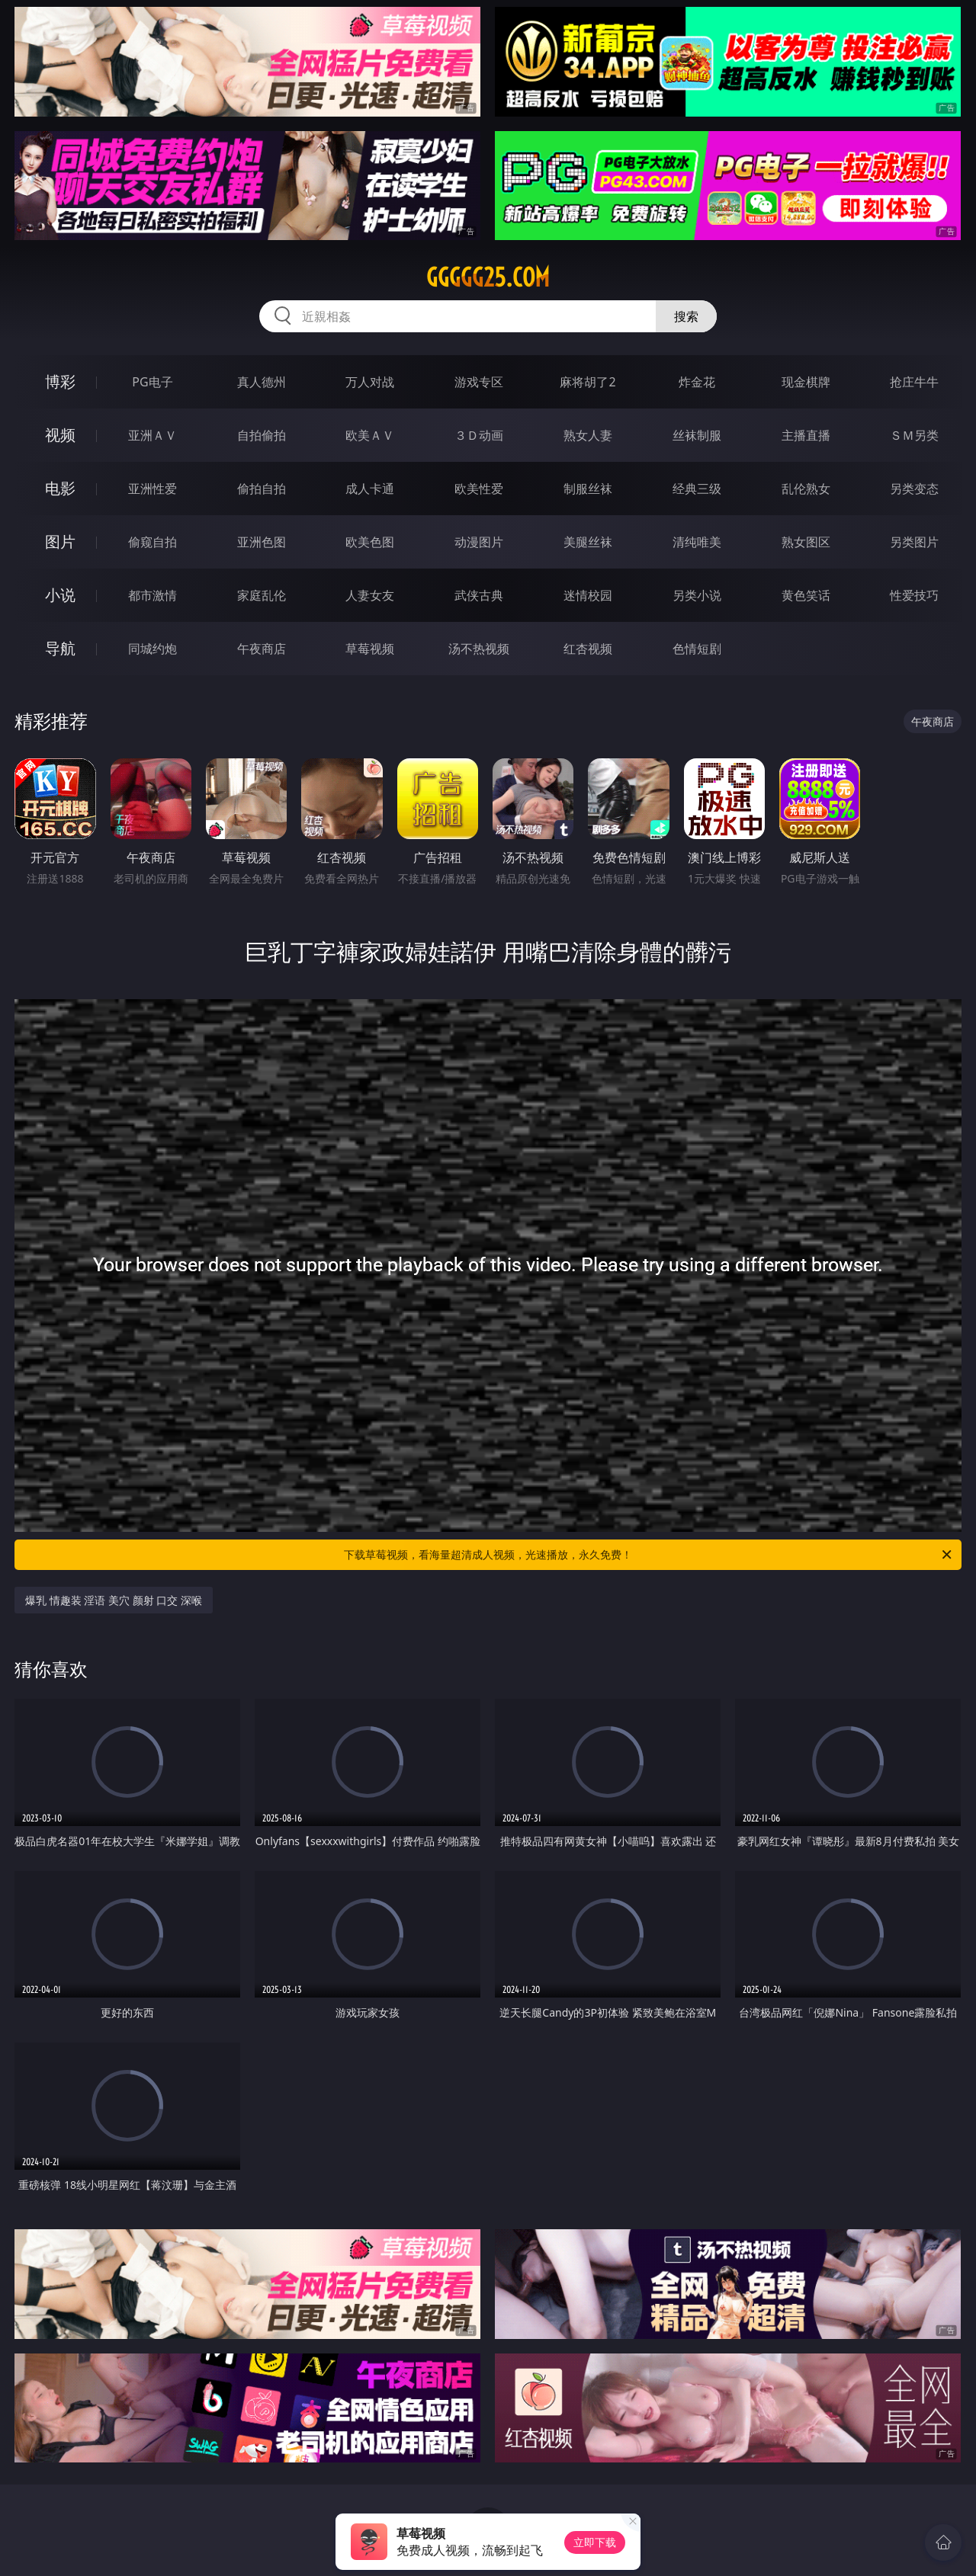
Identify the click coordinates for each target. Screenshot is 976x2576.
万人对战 (369, 381)
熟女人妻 (587, 435)
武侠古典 (478, 595)
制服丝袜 (587, 488)
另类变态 (914, 488)
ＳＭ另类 (914, 435)
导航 (60, 648)
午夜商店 (261, 648)
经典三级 (697, 488)
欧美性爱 (478, 488)
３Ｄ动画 (478, 435)
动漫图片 (478, 541)
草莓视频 (369, 648)
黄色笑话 (806, 595)
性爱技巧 (914, 595)
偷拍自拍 (261, 488)
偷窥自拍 (152, 541)
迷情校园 (587, 595)
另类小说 (697, 595)
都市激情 (152, 595)
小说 (60, 595)
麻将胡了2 (587, 381)
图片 (60, 541)
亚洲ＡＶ (152, 435)
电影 (60, 488)
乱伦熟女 (806, 488)
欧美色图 (369, 541)
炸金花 (697, 381)
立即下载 (594, 2542)
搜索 (686, 316)
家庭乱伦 (261, 595)
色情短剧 (697, 648)
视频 (60, 435)
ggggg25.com (488, 277)
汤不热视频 (478, 648)
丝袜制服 (697, 435)
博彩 (60, 381)
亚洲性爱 (152, 488)
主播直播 (806, 435)
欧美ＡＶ (369, 435)
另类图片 (914, 541)
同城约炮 (152, 648)
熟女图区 (806, 541)
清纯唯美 (697, 541)
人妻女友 (369, 595)
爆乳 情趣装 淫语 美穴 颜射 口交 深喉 (113, 1600)
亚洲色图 (261, 541)
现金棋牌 (806, 381)
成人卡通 (369, 488)
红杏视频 (587, 648)
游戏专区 (478, 381)
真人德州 (261, 381)
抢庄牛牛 (914, 381)
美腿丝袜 (587, 541)
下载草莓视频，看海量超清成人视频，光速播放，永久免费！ (649, 1555)
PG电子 (152, 381)
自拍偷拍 (261, 435)
